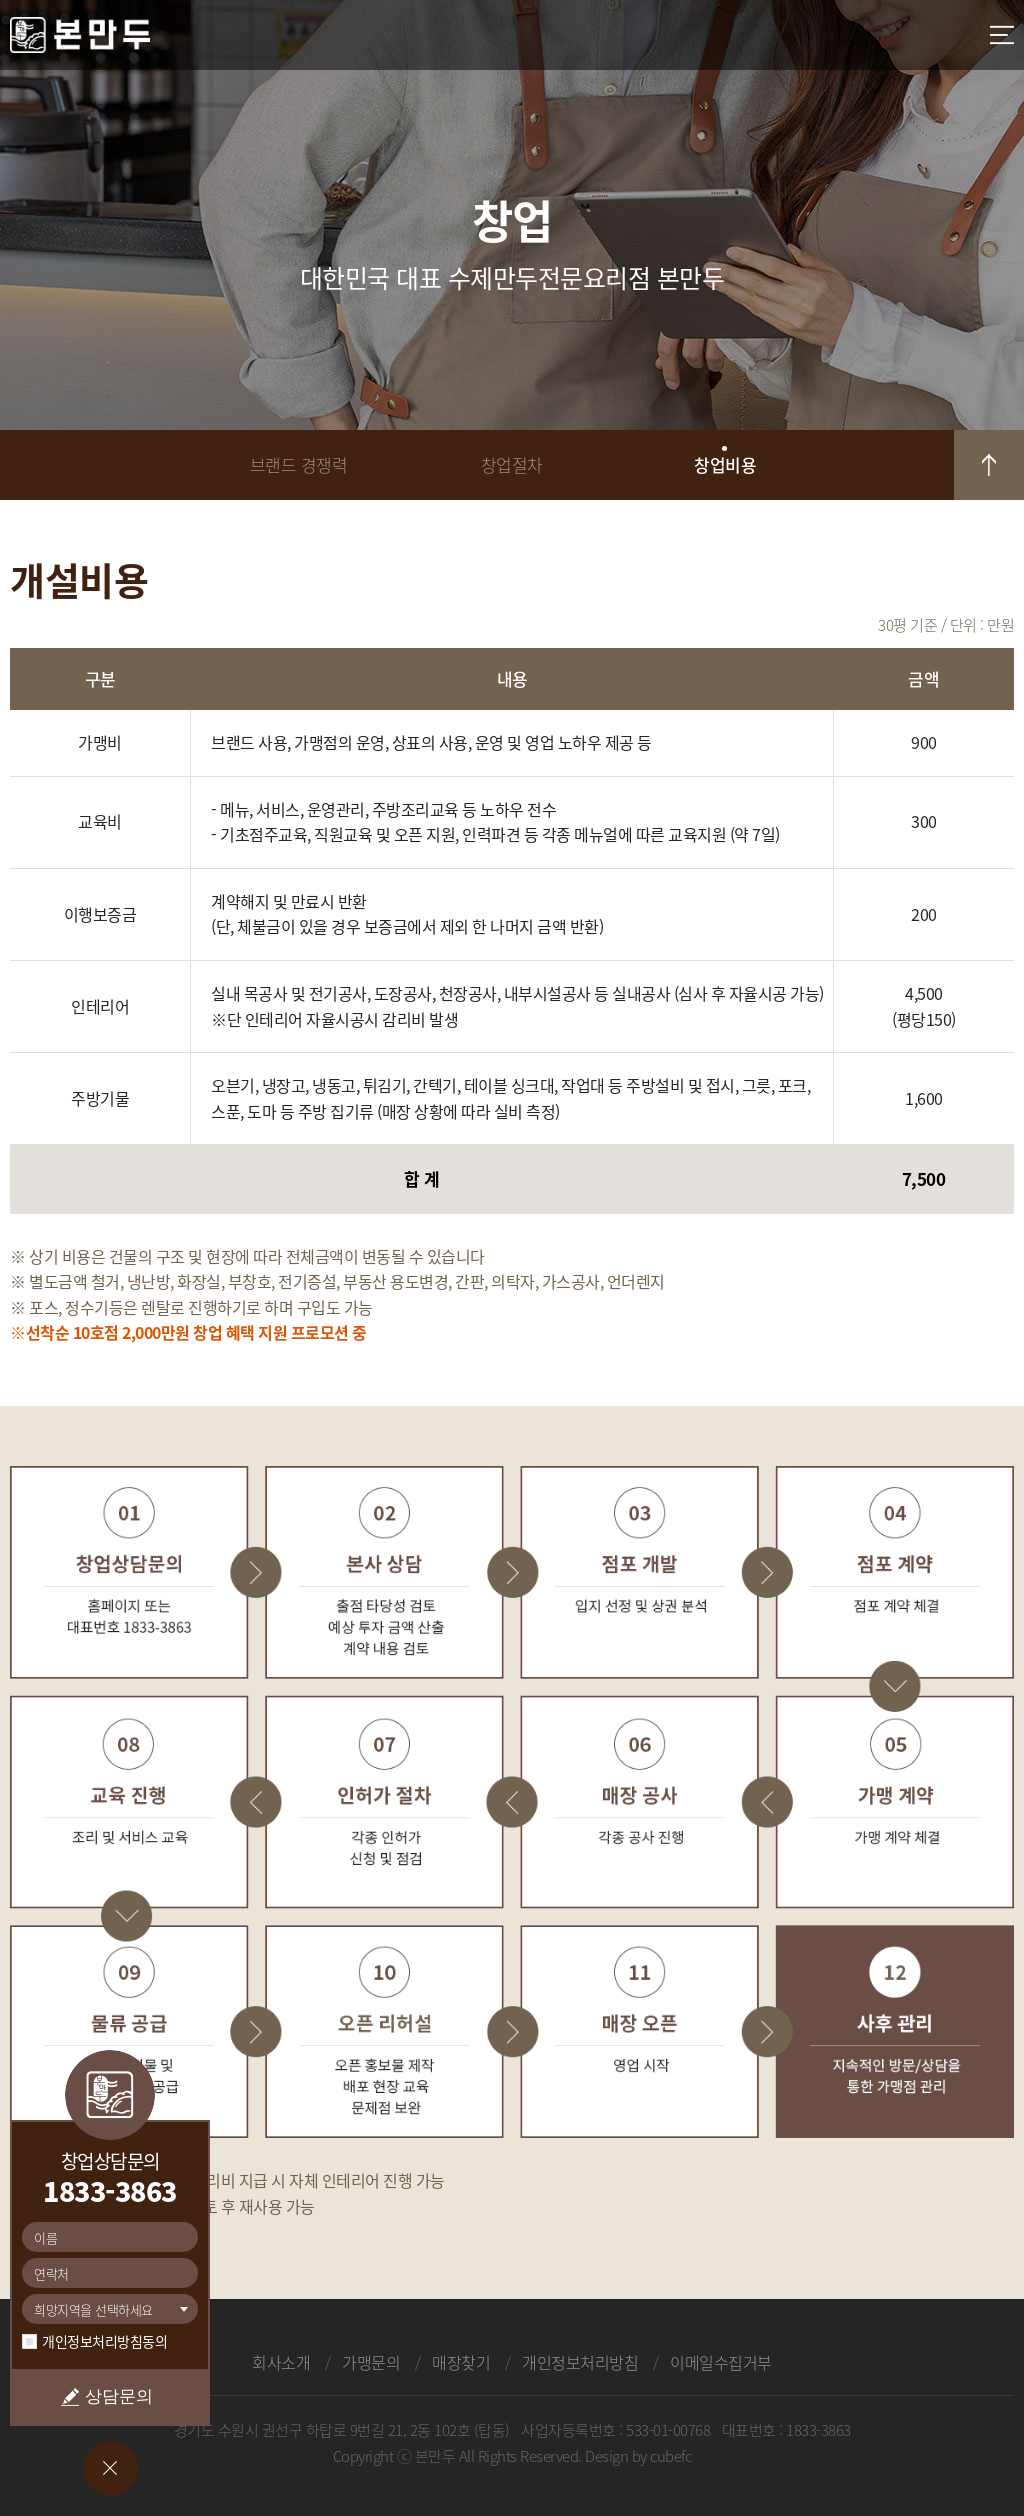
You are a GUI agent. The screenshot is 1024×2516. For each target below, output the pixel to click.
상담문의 (119, 2396)
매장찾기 (461, 2362)
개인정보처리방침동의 (104, 2341)
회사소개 (281, 2362)
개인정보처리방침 (580, 2362)
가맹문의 (371, 2362)
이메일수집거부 (721, 2362)
